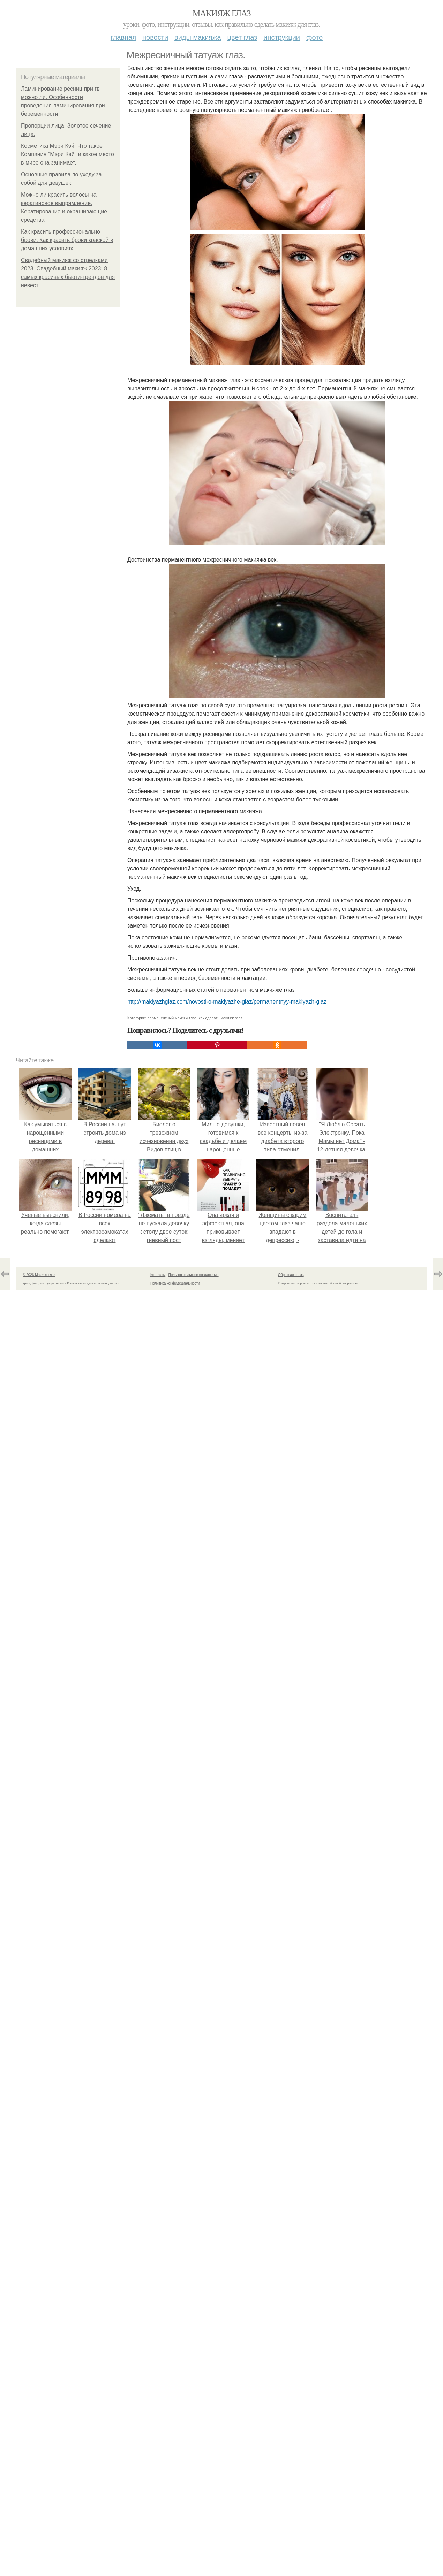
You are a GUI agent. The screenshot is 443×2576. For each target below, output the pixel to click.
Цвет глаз (242, 37)
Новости (155, 37)
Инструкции (281, 37)
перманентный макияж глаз (172, 1018)
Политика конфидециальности (175, 1283)
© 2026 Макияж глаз (39, 1275)
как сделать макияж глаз (220, 1018)
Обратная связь (291, 1275)
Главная (123, 37)
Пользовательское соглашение (193, 1275)
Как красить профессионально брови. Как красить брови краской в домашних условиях (67, 240)
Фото (314, 37)
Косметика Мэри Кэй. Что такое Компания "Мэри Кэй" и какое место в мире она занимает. (67, 154)
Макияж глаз (222, 13)
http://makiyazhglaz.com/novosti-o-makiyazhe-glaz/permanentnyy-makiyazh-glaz (226, 1002)
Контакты (157, 1275)
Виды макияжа (197, 37)
